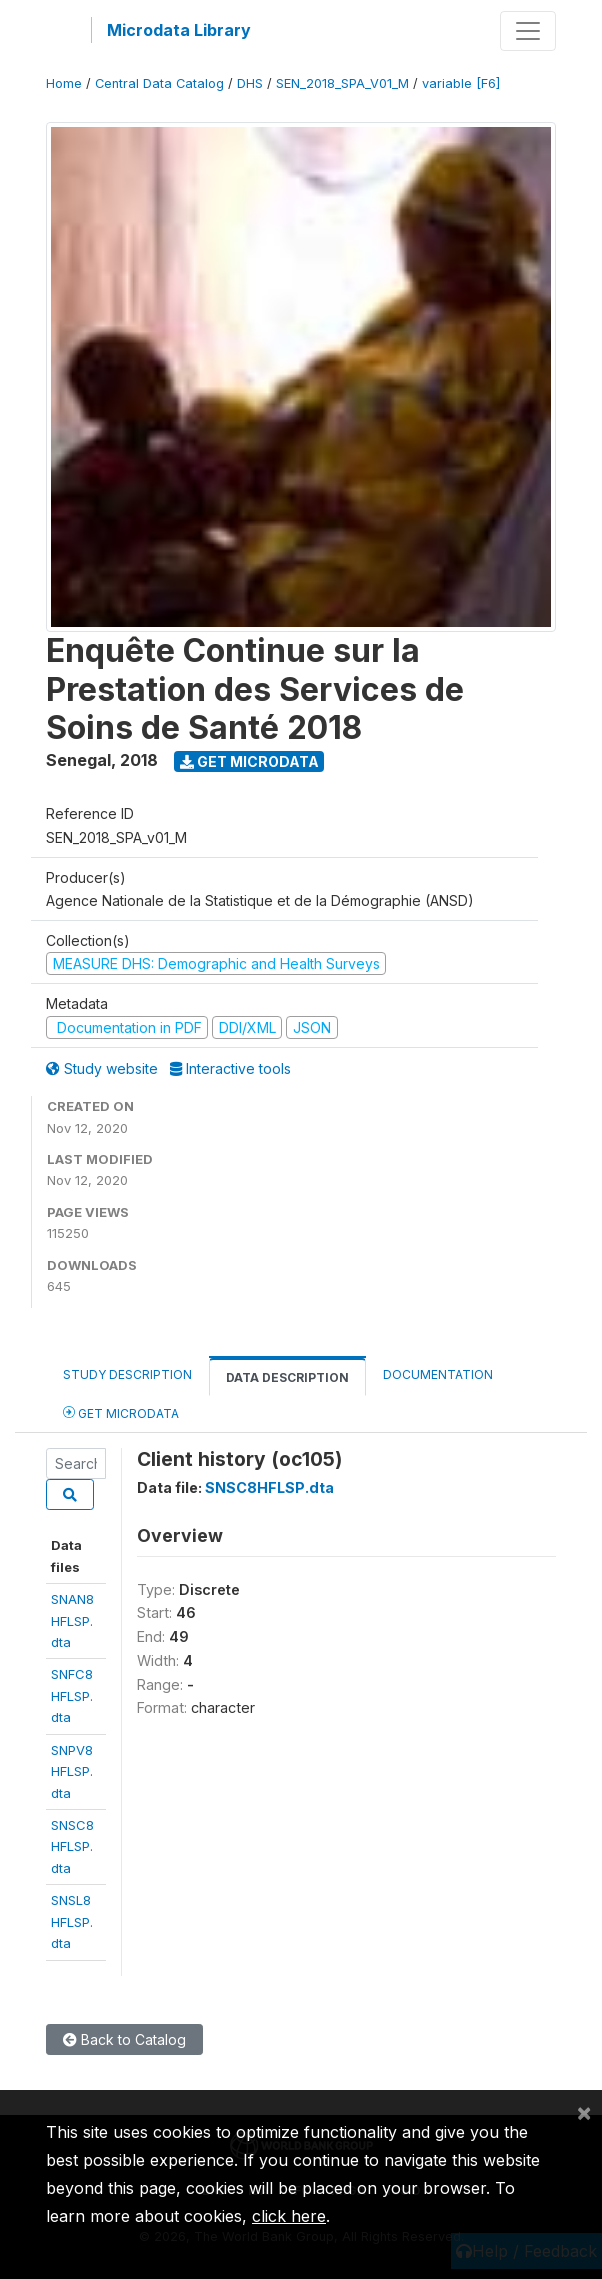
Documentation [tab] (438, 1374)
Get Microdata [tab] (121, 1412)
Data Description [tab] (287, 1377)
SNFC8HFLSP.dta (72, 1695)
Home (64, 83)
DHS (250, 83)
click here (289, 2216)
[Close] (584, 2112)
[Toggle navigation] (528, 31)
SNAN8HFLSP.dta (72, 1620)
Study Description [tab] (127, 1374)
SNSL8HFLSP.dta (72, 1921)
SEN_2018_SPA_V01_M (342, 83)
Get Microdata (249, 761)
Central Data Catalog (159, 83)
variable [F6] (461, 83)
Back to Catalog (124, 2039)
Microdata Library (179, 30)
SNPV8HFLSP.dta (72, 1771)
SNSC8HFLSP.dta (72, 1846)
